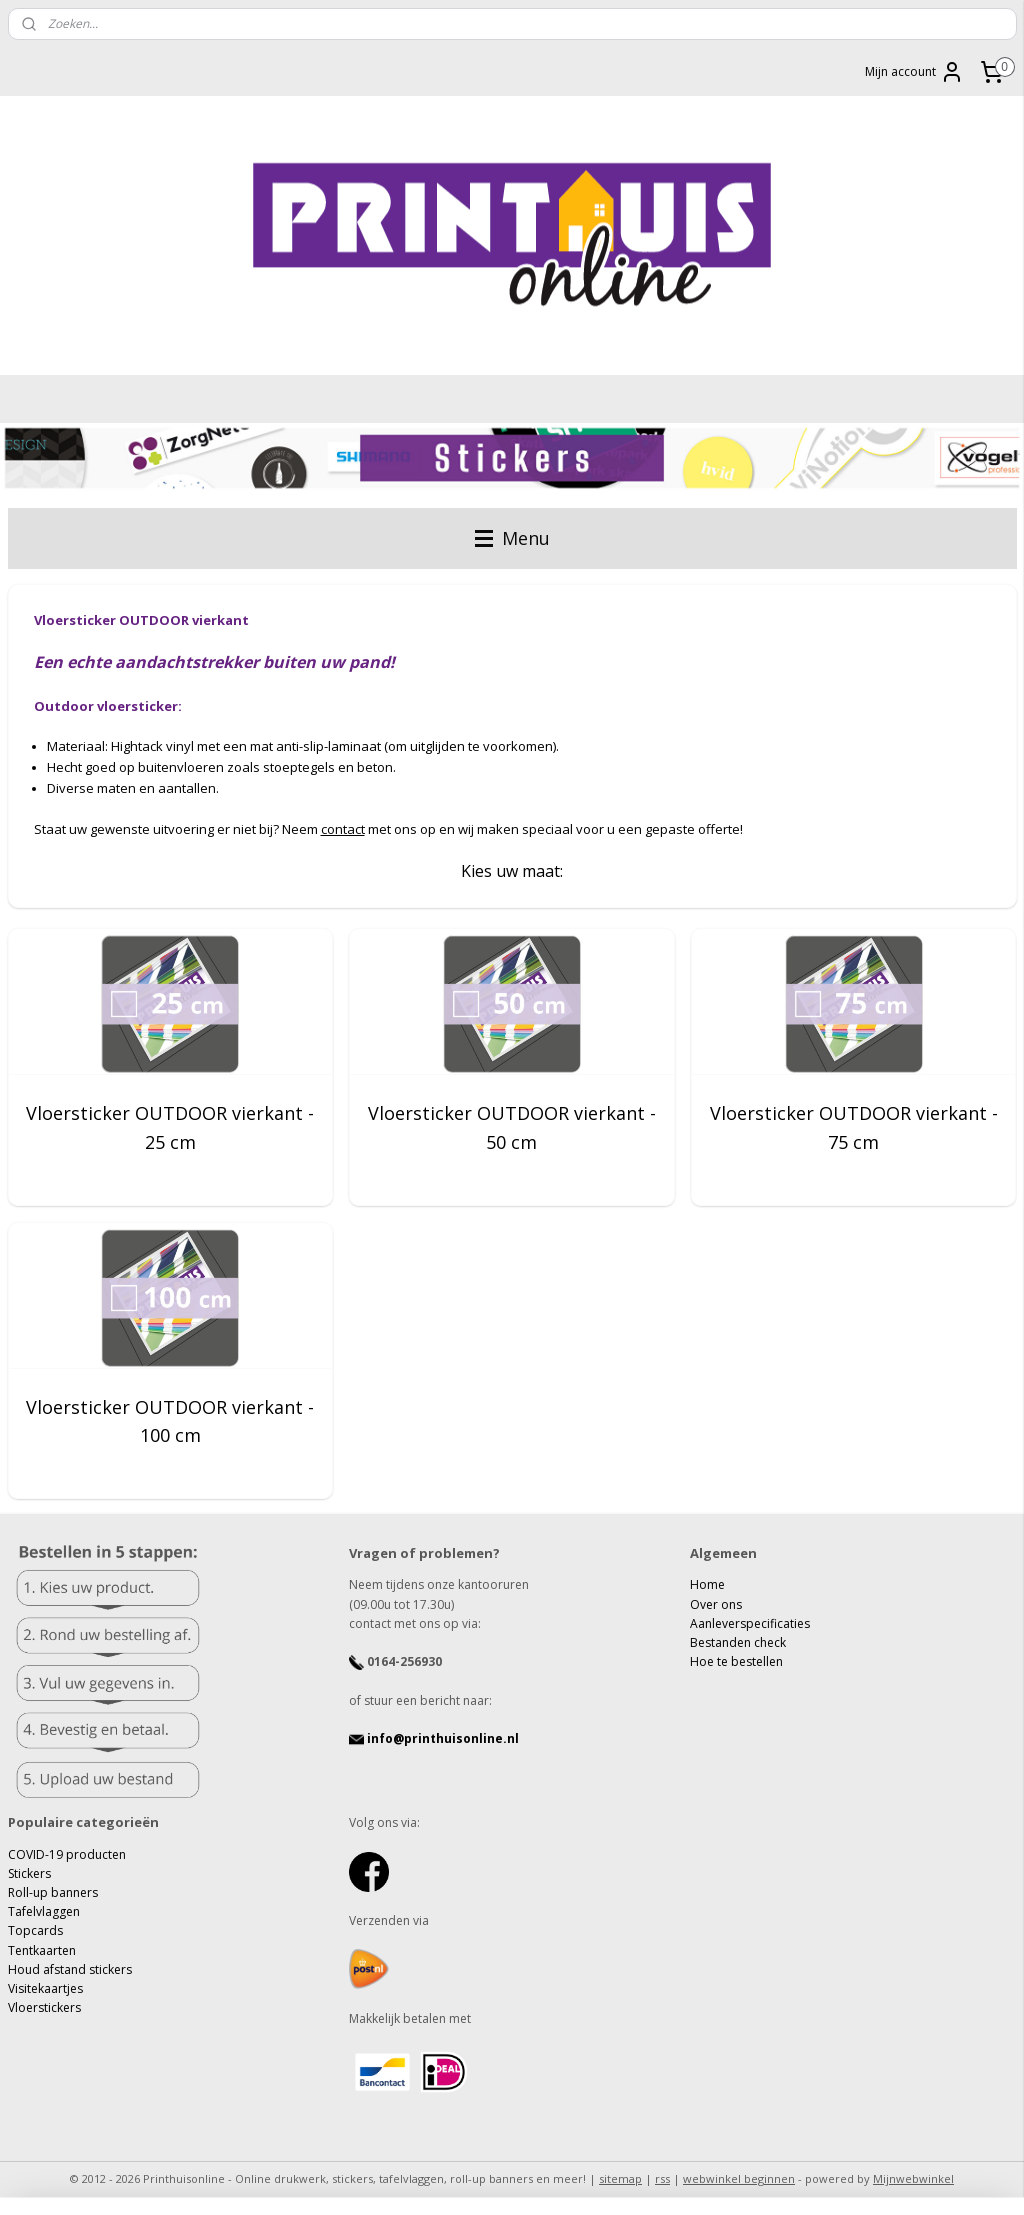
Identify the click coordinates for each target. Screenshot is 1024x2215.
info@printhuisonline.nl (434, 1738)
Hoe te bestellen (736, 1661)
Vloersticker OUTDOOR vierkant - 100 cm (170, 1421)
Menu (512, 538)
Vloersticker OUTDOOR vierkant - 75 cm (854, 1127)
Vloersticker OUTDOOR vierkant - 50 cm (512, 1127)
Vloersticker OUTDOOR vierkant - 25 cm (170, 1127)
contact (343, 829)
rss (662, 2178)
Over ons (716, 1604)
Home (707, 1584)
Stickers (29, 1873)
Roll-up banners (53, 1892)
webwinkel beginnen (739, 2178)
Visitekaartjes (45, 1988)
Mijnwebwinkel (913, 2178)
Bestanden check (738, 1642)
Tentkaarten (42, 1950)
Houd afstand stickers (70, 1969)
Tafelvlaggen (44, 1911)
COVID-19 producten (67, 1854)
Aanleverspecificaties (750, 1623)
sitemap (620, 2178)
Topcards (35, 1930)
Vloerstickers (44, 2007)
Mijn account (914, 72)
